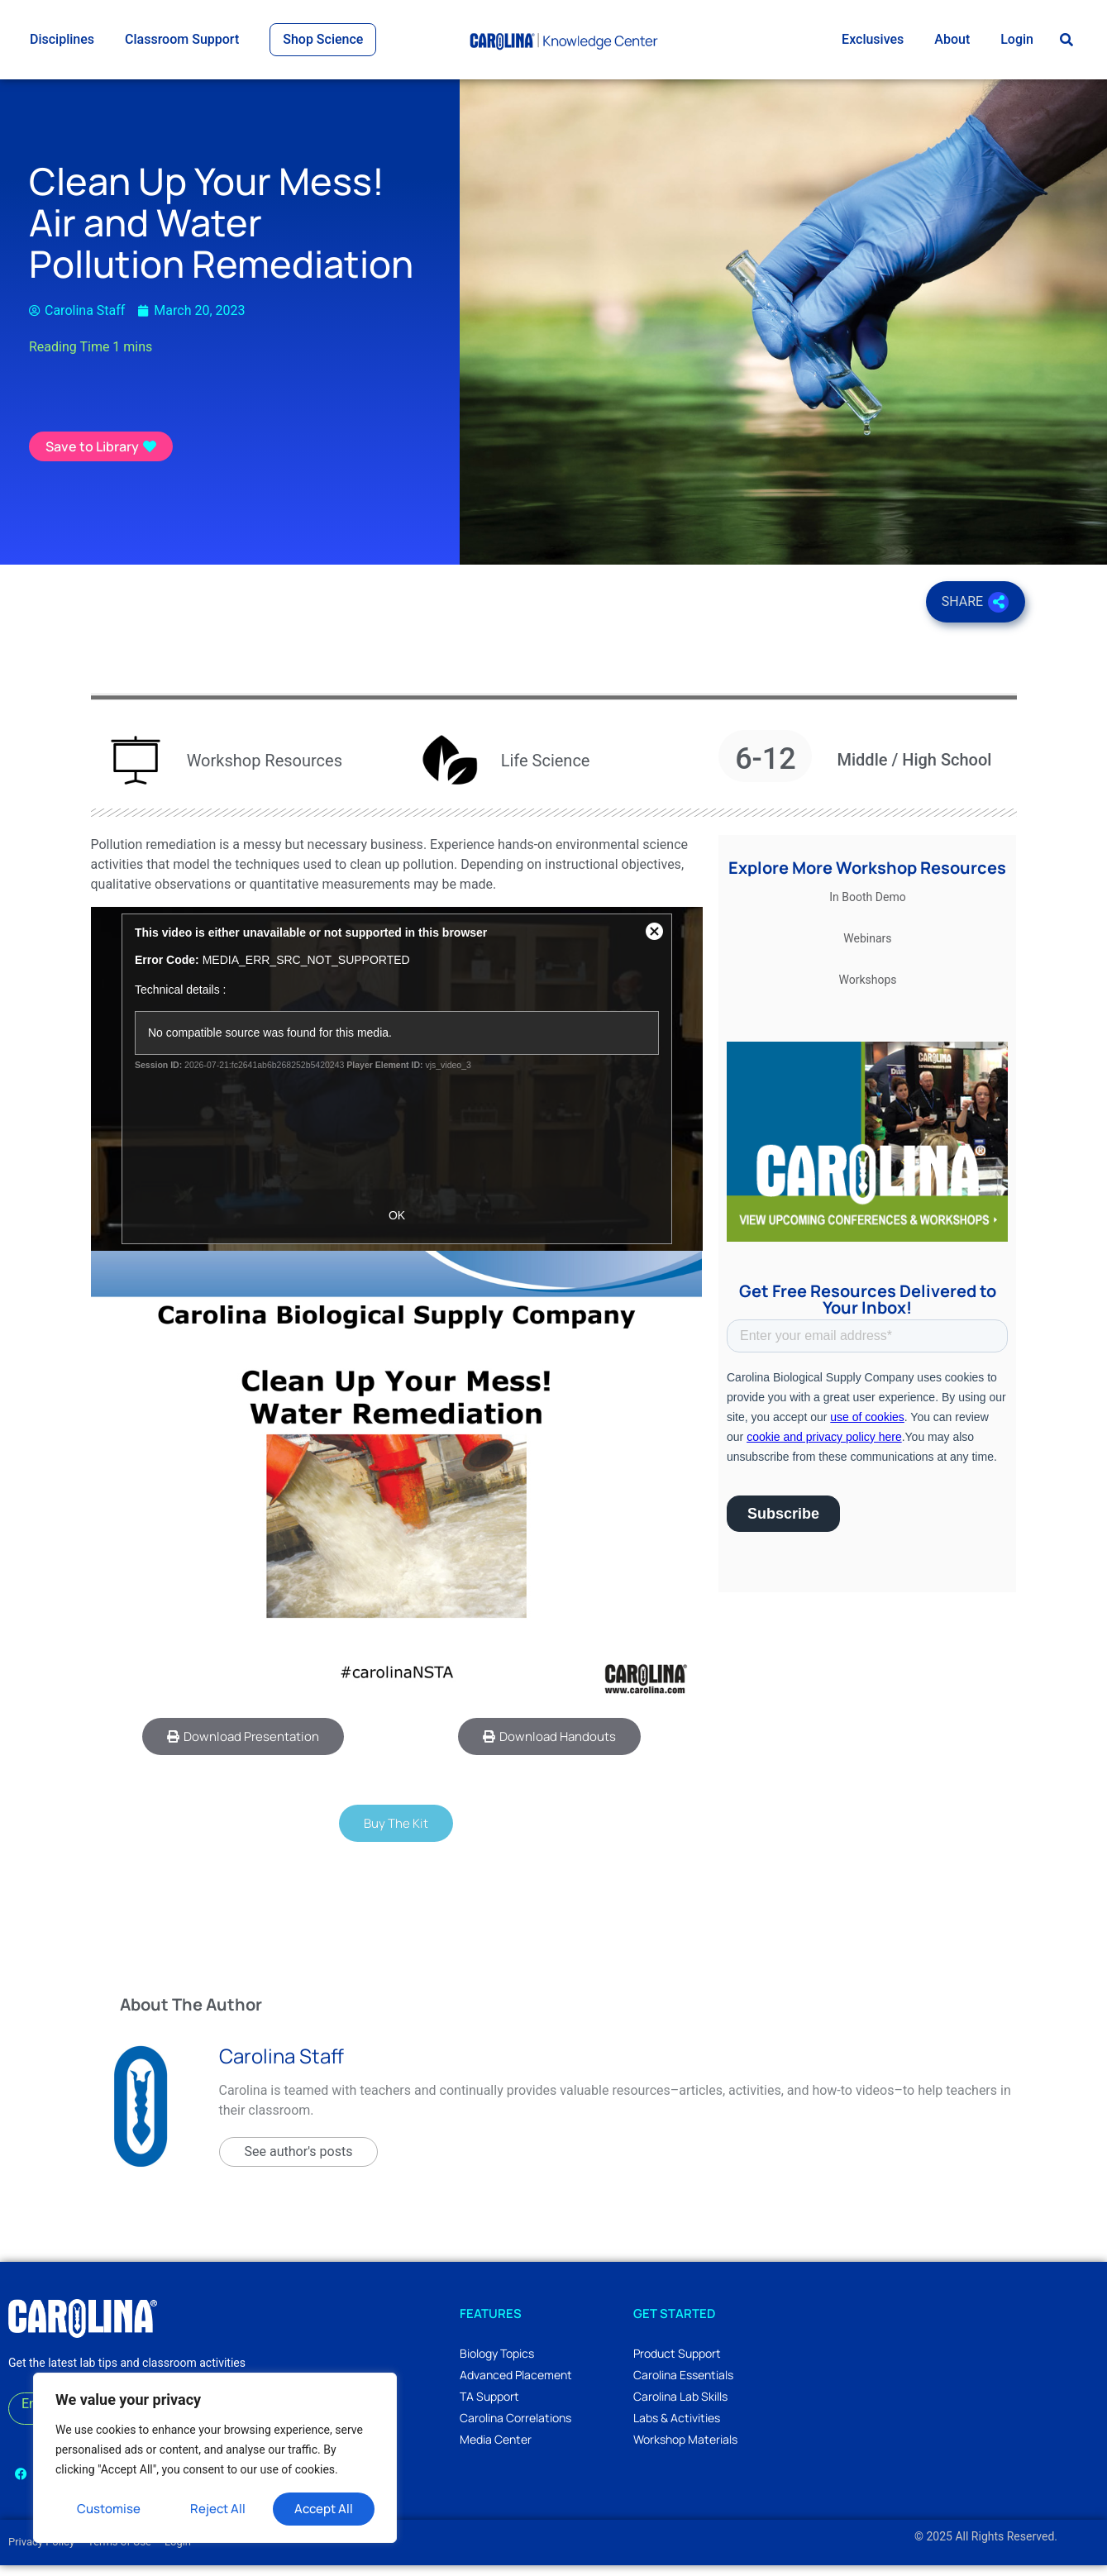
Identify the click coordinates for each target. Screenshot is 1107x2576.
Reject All (218, 2508)
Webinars (867, 949)
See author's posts (299, 2162)
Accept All (323, 2508)
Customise (109, 2508)
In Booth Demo (867, 907)
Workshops (867, 990)
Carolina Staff (281, 2066)
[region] (215, 2458)
